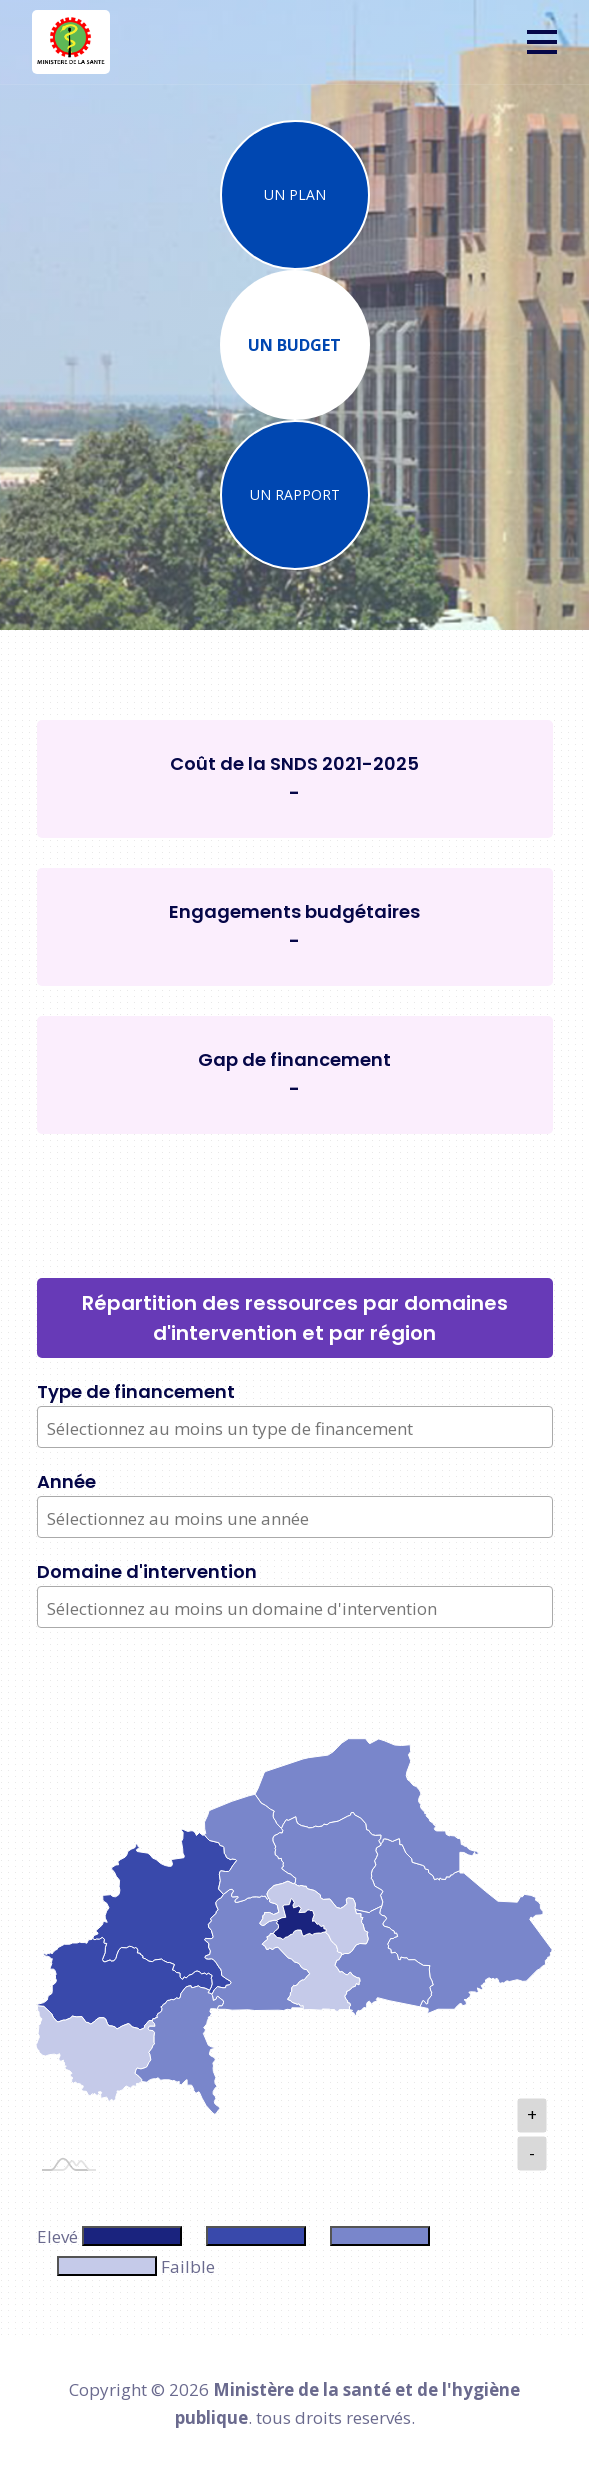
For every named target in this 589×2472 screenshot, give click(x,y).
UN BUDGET (294, 345)
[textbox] (297, 1428)
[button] (542, 42)
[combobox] (295, 1427)
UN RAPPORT (295, 494)
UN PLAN (295, 194)
